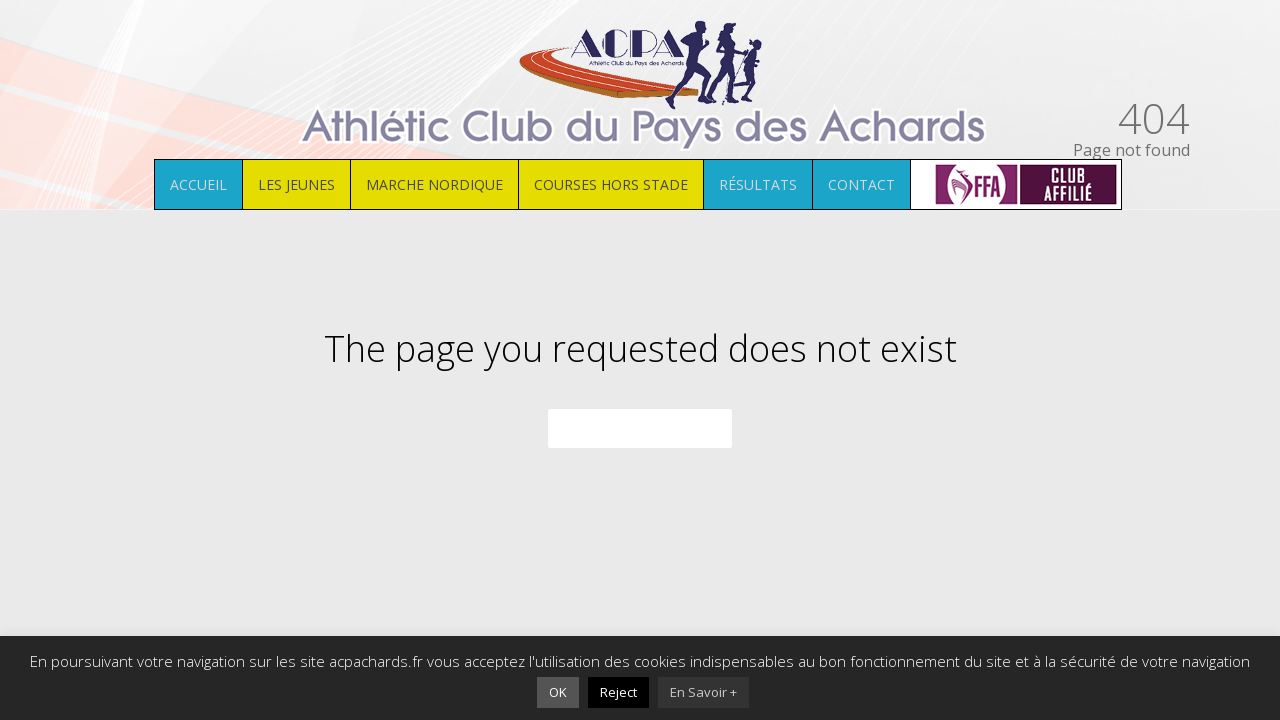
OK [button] (558, 692)
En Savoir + (703, 692)
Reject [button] (618, 692)
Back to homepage (640, 430)
